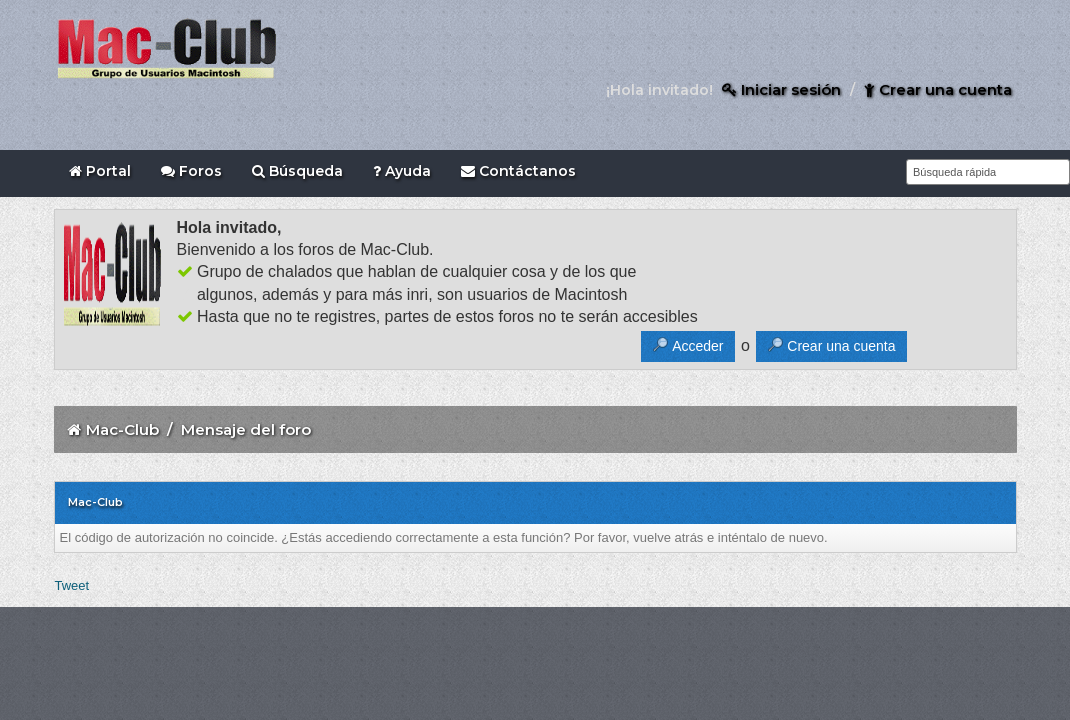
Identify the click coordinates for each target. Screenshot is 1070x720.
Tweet (72, 585)
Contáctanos (518, 171)
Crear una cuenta (938, 89)
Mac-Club (122, 429)
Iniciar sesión (781, 89)
